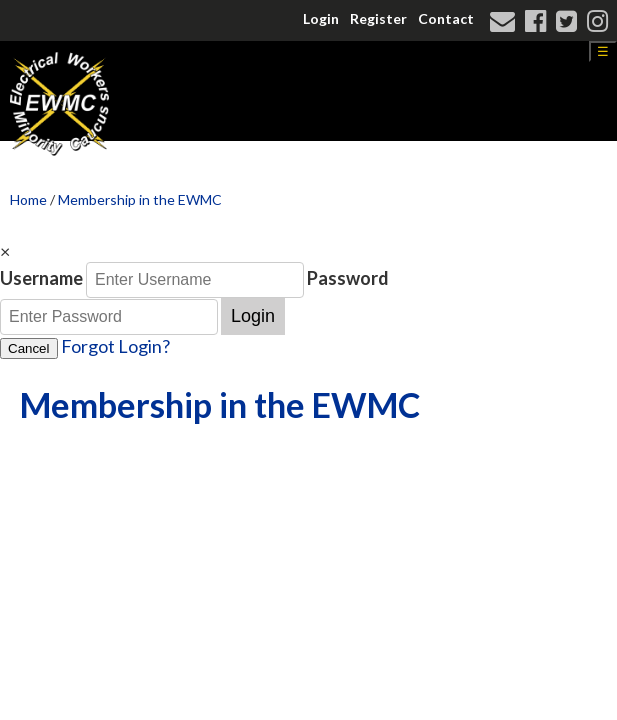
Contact (446, 18)
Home (28, 199)
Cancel (29, 348)
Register (378, 18)
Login (321, 18)
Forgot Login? (115, 346)
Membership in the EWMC (140, 199)
